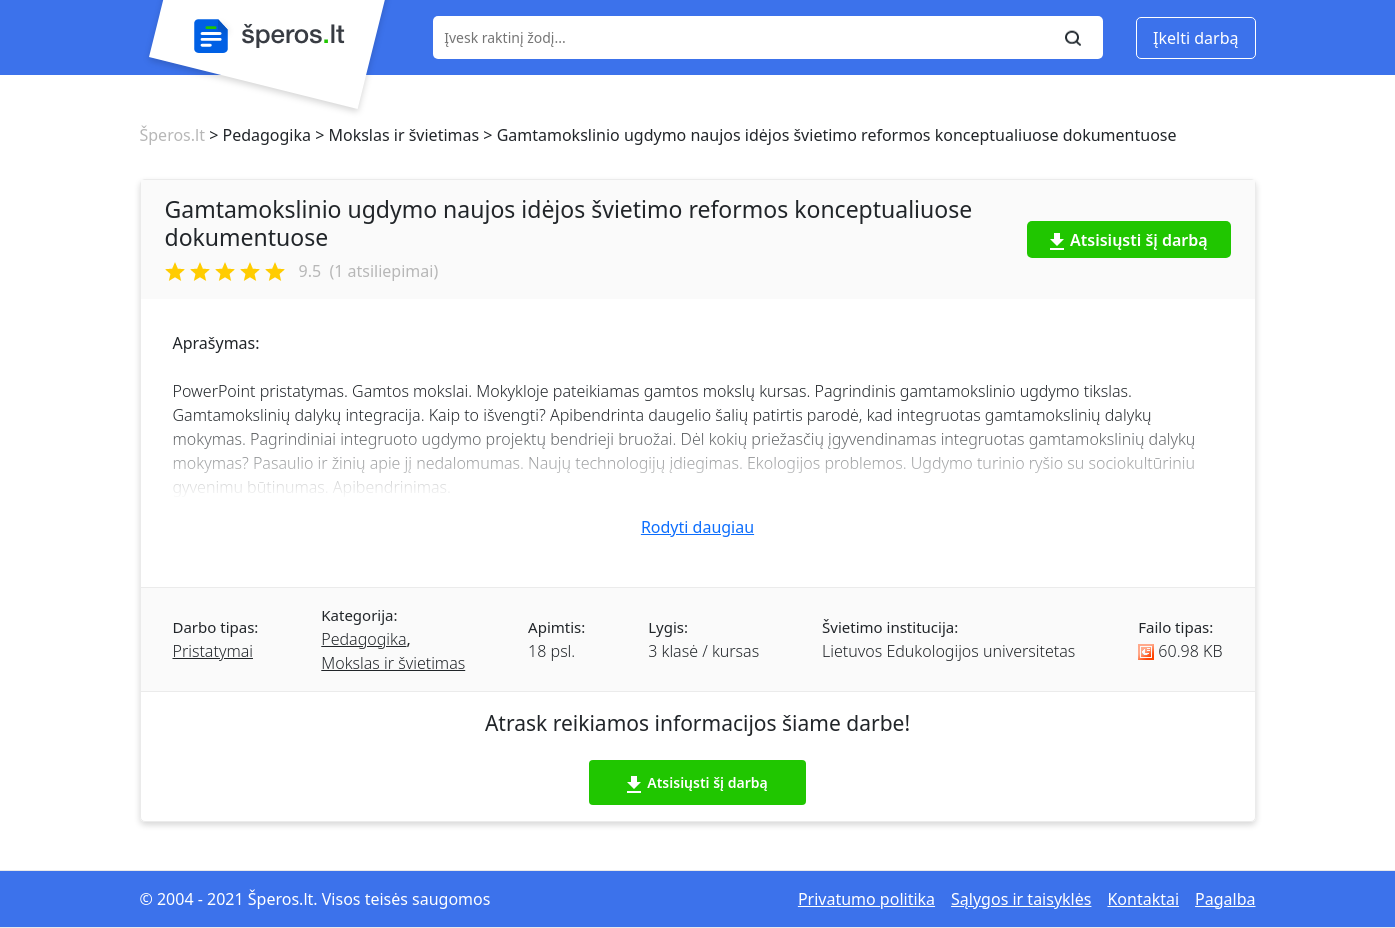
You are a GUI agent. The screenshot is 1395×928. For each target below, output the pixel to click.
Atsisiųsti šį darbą (1129, 240)
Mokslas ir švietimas (393, 663)
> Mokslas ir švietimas (395, 135)
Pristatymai (213, 651)
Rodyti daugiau (697, 527)
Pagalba (1225, 899)
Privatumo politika (866, 899)
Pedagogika (363, 639)
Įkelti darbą (1195, 38)
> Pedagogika (258, 135)
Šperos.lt (172, 135)
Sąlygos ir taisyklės (1021, 899)
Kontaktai (1143, 899)
